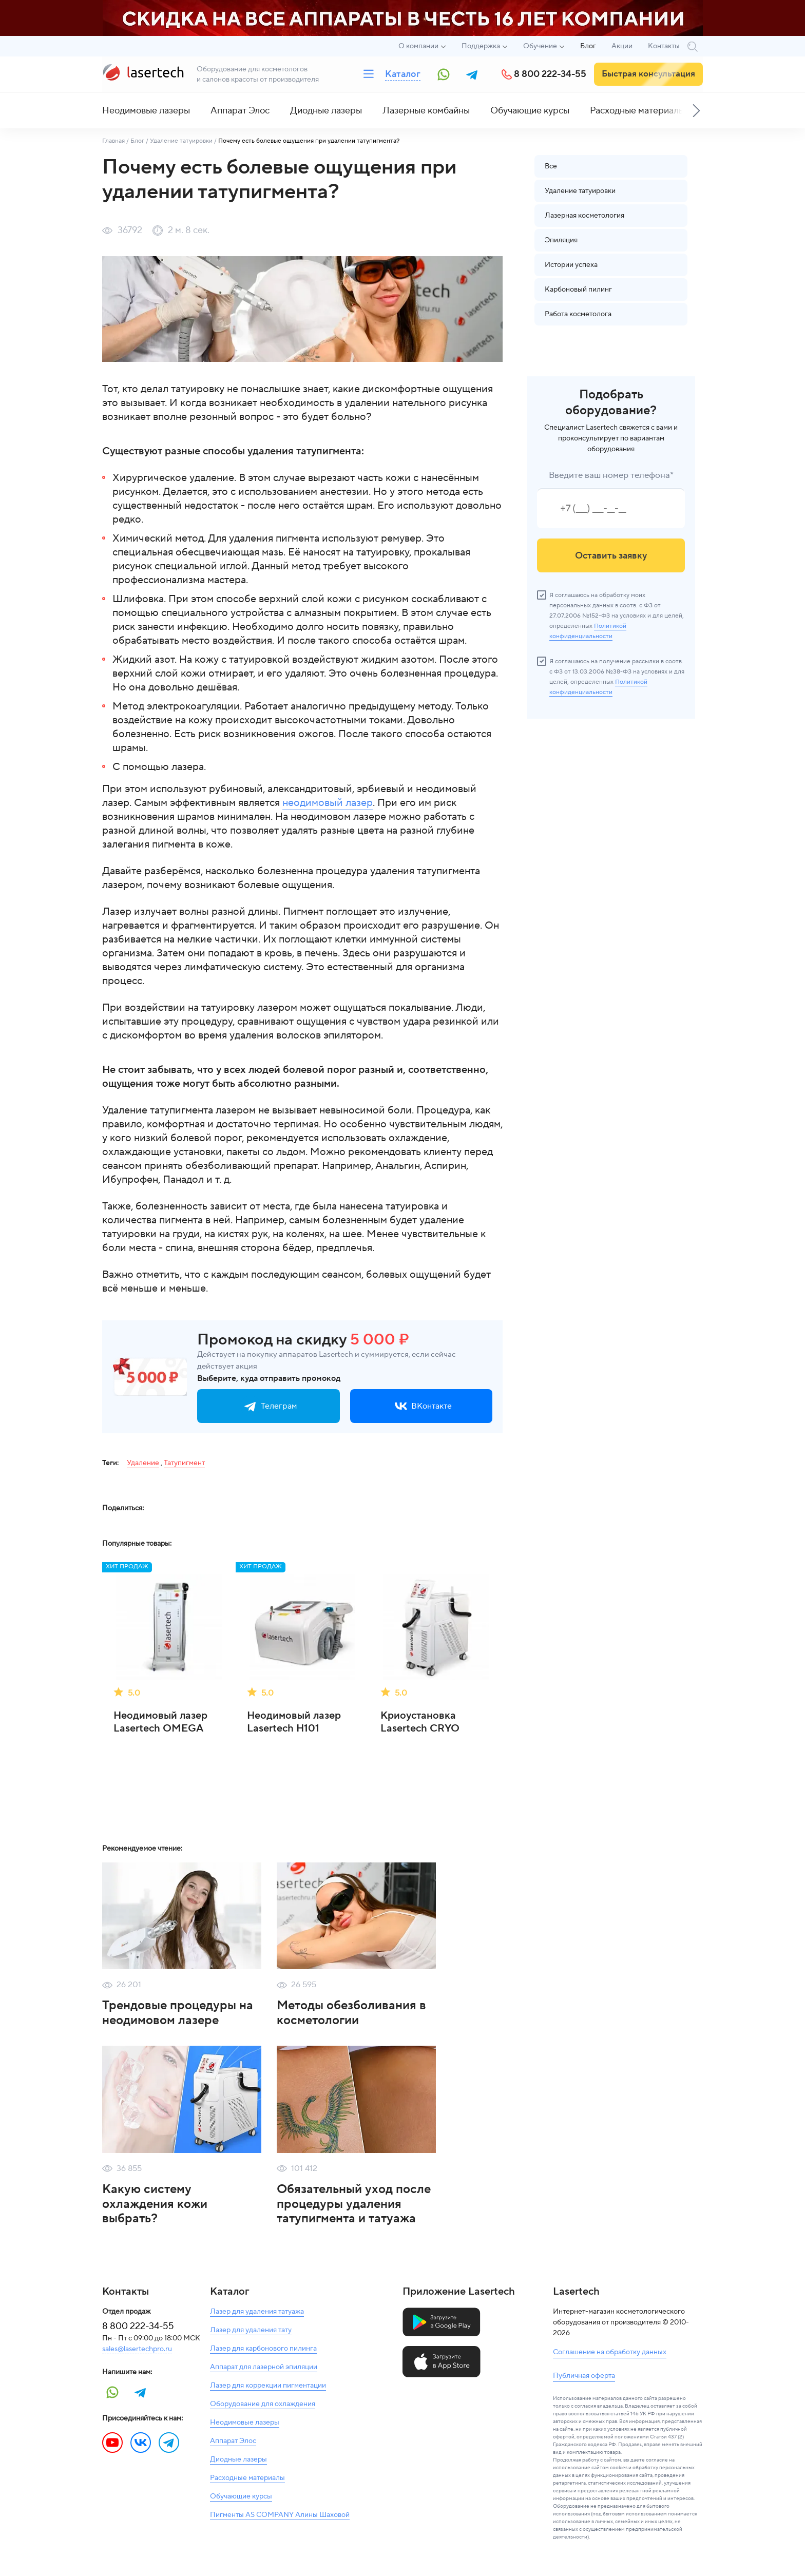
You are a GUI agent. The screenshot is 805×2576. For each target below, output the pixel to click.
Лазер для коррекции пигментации (268, 2385)
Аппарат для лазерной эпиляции (263, 2367)
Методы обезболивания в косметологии (351, 2012)
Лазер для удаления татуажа (257, 2311)
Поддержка (481, 46)
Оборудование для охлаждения (262, 2404)
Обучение (540, 46)
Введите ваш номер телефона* (611, 475)
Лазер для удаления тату (251, 2330)
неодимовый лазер (327, 803)
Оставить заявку (611, 556)
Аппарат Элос (240, 110)
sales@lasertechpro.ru (137, 2349)
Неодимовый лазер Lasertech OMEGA (160, 1722)
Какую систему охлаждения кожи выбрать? (154, 2204)
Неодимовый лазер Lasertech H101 (294, 1722)
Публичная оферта (584, 2375)
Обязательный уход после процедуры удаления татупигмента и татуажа (354, 2204)
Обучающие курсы (529, 110)
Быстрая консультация (648, 74)
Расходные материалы (637, 110)
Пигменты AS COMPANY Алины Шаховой (280, 2515)
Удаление (143, 1463)
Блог (588, 46)
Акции (621, 46)
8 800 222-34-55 (550, 74)
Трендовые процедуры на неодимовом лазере (177, 2012)
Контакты (664, 46)
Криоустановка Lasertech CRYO (419, 1722)
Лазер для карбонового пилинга (263, 2348)
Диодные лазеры (326, 110)
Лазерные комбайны (426, 110)
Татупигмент (184, 1463)
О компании (418, 46)
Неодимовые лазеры (146, 110)
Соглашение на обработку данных (609, 2352)
